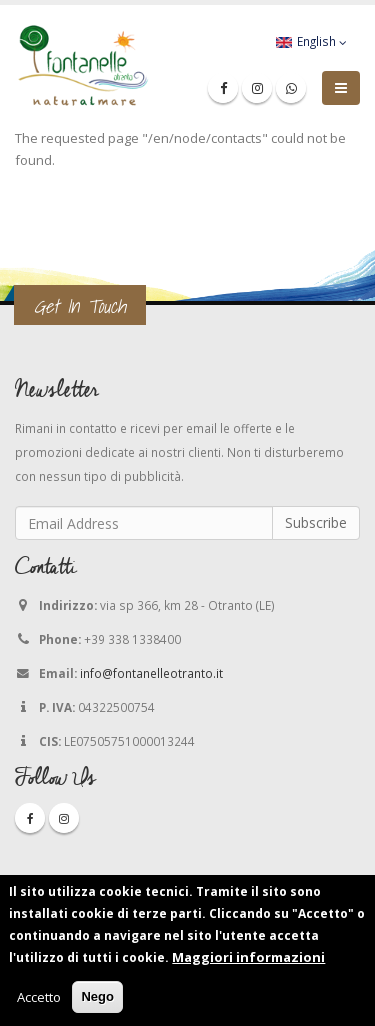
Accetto (39, 1000)
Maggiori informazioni (248, 960)
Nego (97, 999)
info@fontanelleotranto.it (151, 673)
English (311, 41)
